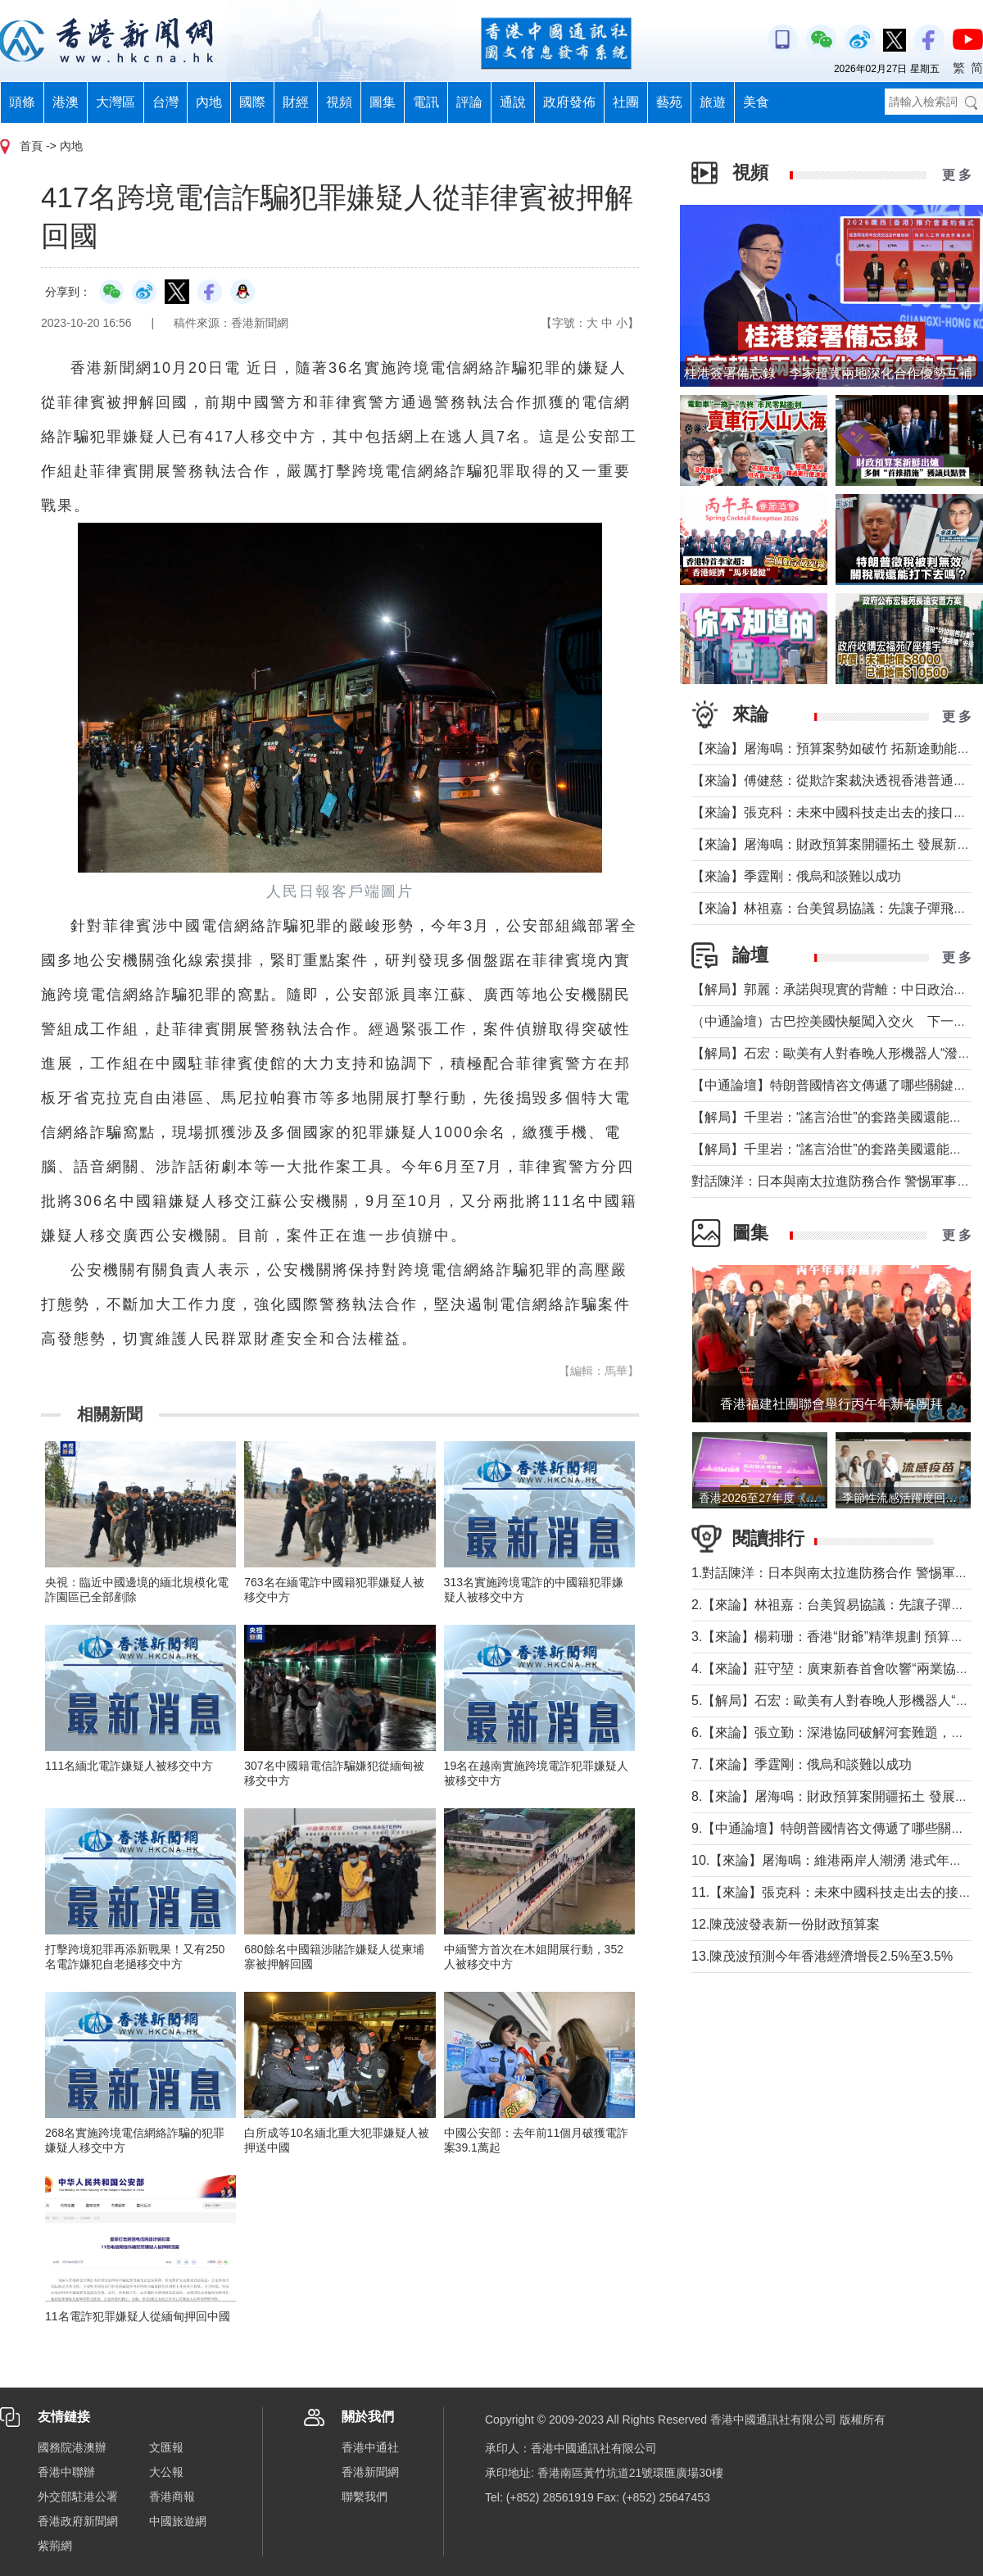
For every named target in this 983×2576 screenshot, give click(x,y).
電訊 (426, 102)
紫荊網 (55, 2545)
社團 (626, 102)
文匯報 (166, 2447)
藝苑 (669, 102)
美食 (756, 102)
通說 (513, 102)
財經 (296, 102)
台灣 (165, 102)
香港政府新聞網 (78, 2521)
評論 (469, 102)
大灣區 (115, 102)
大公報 (166, 2471)
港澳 (65, 102)
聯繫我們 (364, 2496)
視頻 (339, 102)
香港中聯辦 (66, 2471)
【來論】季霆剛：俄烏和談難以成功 (796, 876)
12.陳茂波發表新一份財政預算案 (785, 1924)
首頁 (31, 145)
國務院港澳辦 (72, 2447)
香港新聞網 (370, 2471)
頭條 (22, 102)
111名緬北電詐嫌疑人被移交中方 (129, 1765)
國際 (252, 102)
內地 (209, 102)
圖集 (382, 102)
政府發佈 (569, 102)
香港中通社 (370, 2447)
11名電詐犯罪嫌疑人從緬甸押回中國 (137, 2316)
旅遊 (713, 102)
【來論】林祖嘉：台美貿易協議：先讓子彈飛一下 (835, 908)
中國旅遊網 (177, 2521)
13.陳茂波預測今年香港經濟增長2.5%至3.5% (822, 1956)
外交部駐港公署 (78, 2496)
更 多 (957, 175)
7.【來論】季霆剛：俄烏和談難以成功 (801, 1764)
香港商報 (172, 2496)
